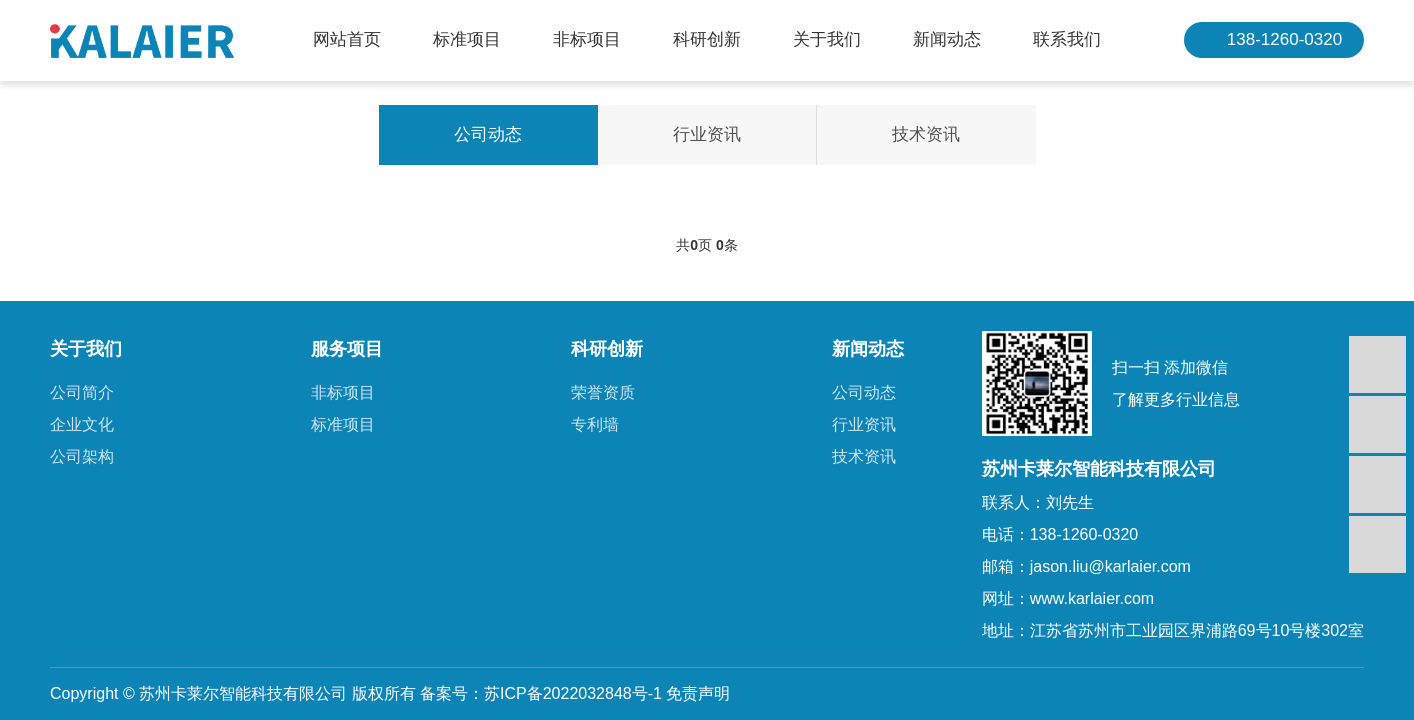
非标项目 (587, 39)
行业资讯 (707, 134)
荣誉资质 (603, 392)
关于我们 (827, 39)
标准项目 (467, 39)
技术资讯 (926, 134)
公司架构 (82, 456)
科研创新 (707, 39)
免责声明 (698, 693)
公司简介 (82, 392)
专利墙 (595, 424)
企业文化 (82, 424)
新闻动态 (947, 39)
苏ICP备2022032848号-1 (573, 693)
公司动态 (488, 134)
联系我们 (1067, 39)
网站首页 (347, 39)
